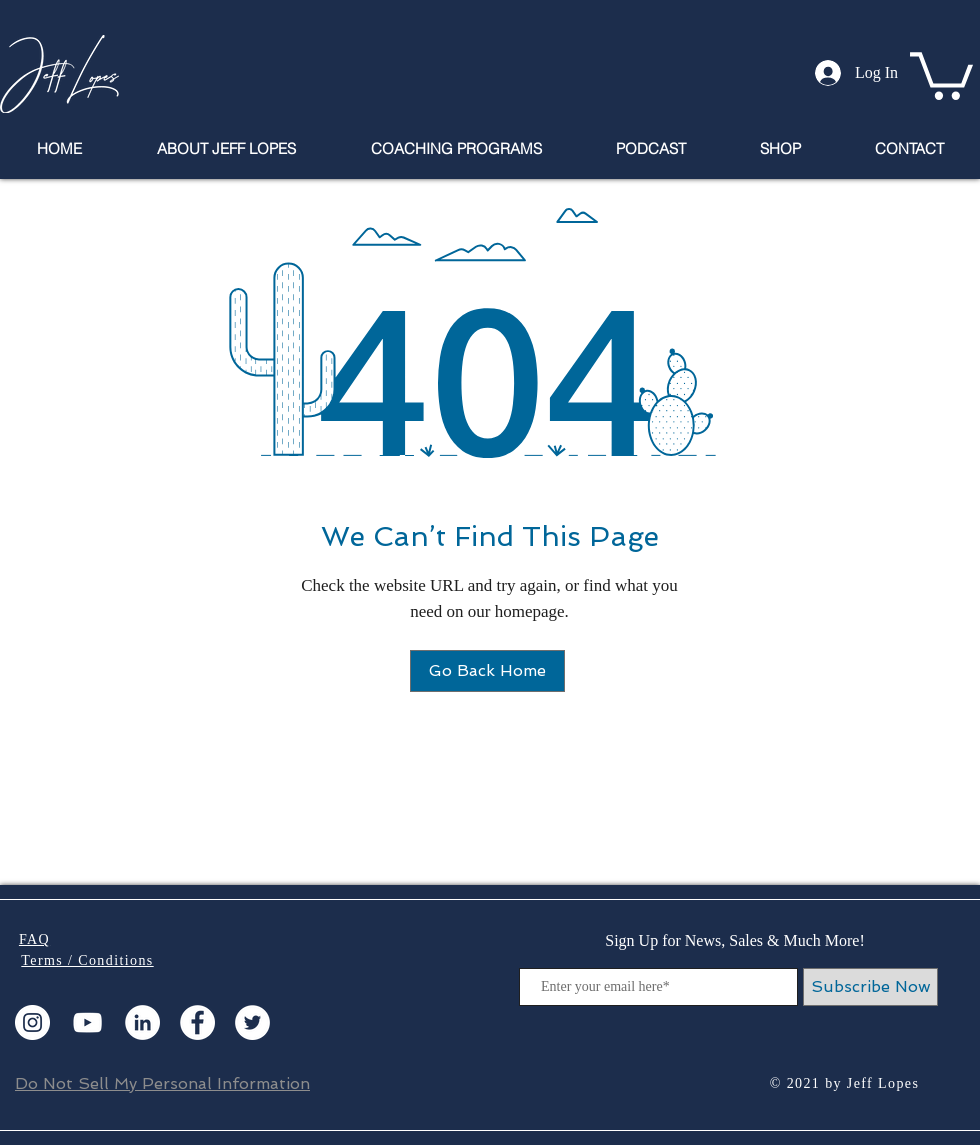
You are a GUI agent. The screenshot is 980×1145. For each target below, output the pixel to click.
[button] (941, 73)
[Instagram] (32, 1022)
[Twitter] (252, 1022)
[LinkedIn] (142, 1022)
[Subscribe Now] (870, 987)
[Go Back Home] (487, 671)
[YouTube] (87, 1022)
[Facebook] (197, 1022)
